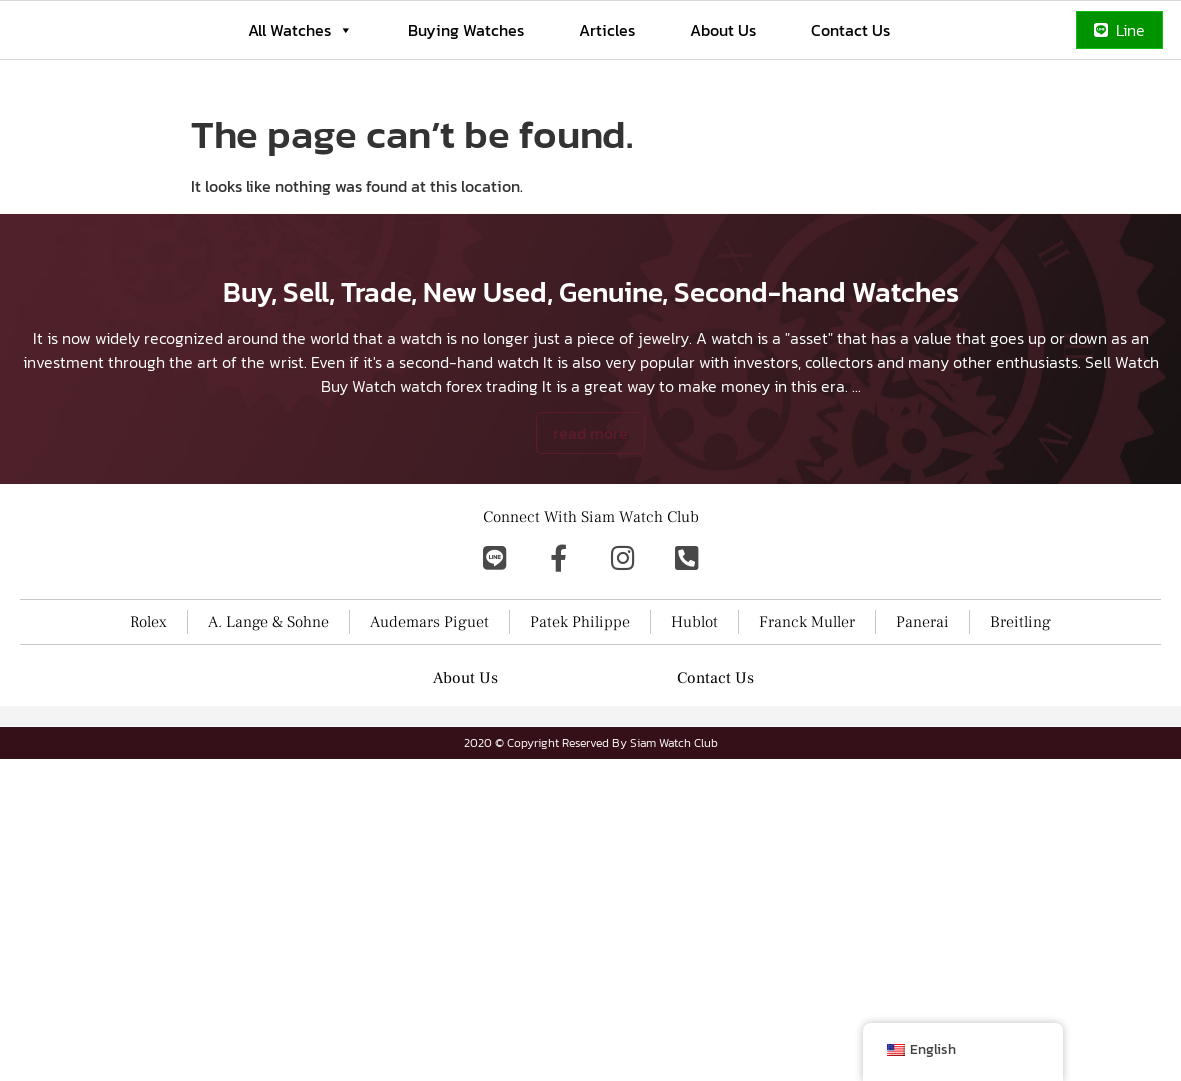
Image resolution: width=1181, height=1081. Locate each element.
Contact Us (850, 30)
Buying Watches (466, 30)
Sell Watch (1122, 500)
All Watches (300, 30)
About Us (723, 30)
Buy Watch (358, 524)
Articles (607, 30)
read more (590, 571)
